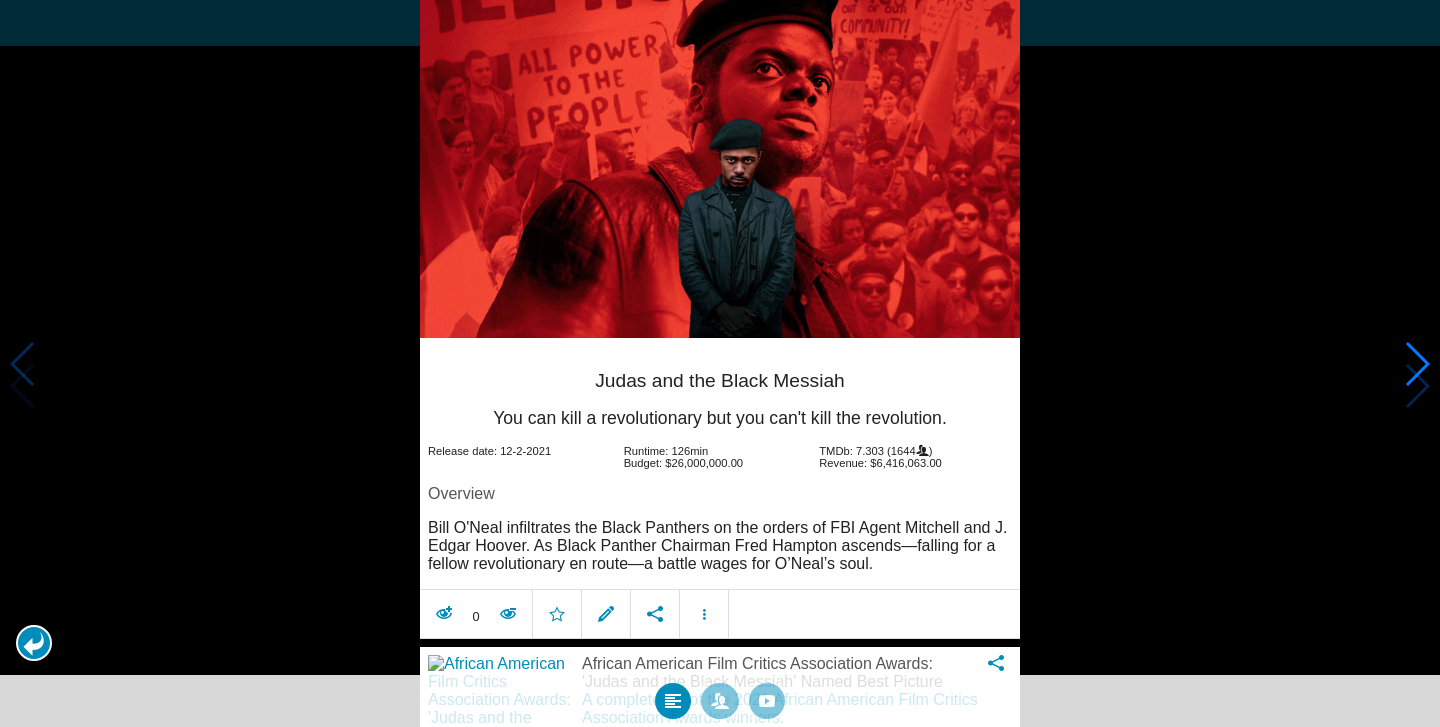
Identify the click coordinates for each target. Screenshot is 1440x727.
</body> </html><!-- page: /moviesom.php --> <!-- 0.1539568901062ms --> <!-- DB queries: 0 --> (720, 363)
